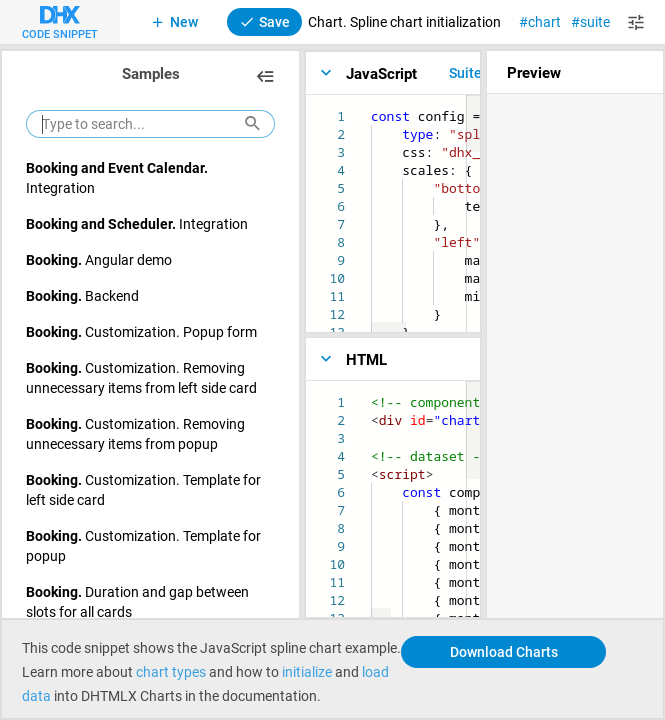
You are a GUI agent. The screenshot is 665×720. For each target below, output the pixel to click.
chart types (171, 671)
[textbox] (371, 107)
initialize (307, 671)
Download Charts (504, 651)
